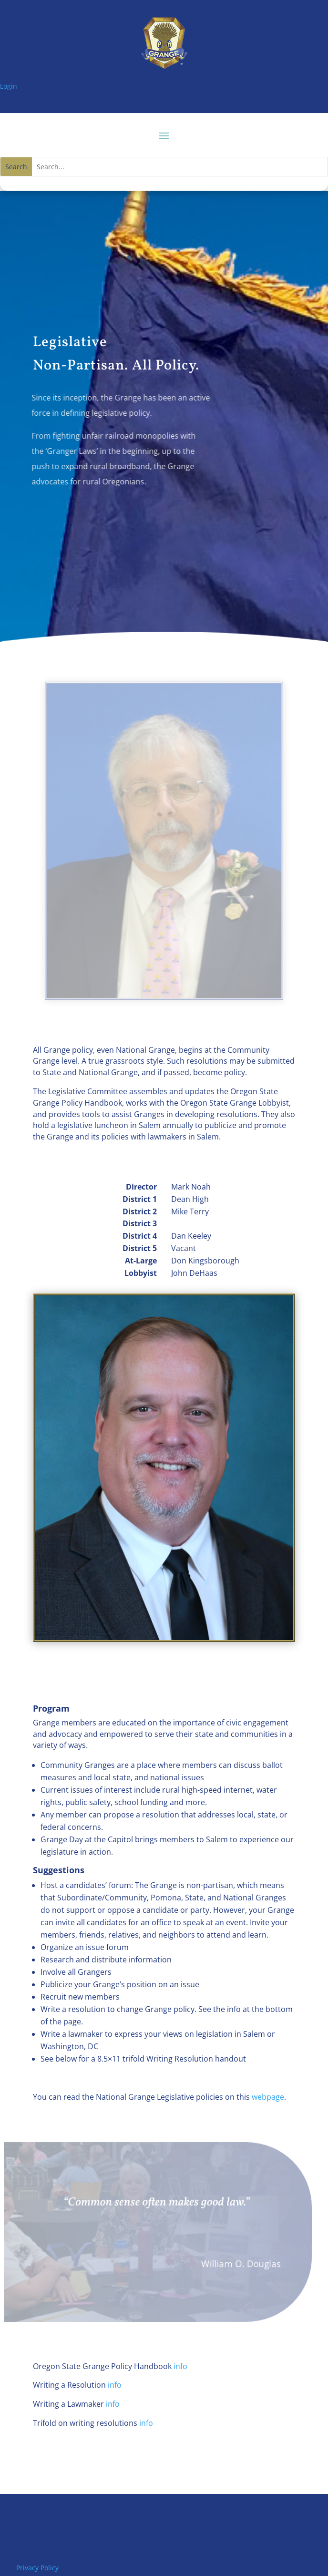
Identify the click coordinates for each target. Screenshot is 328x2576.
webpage (268, 2097)
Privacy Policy (37, 2567)
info (180, 2366)
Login (8, 86)
